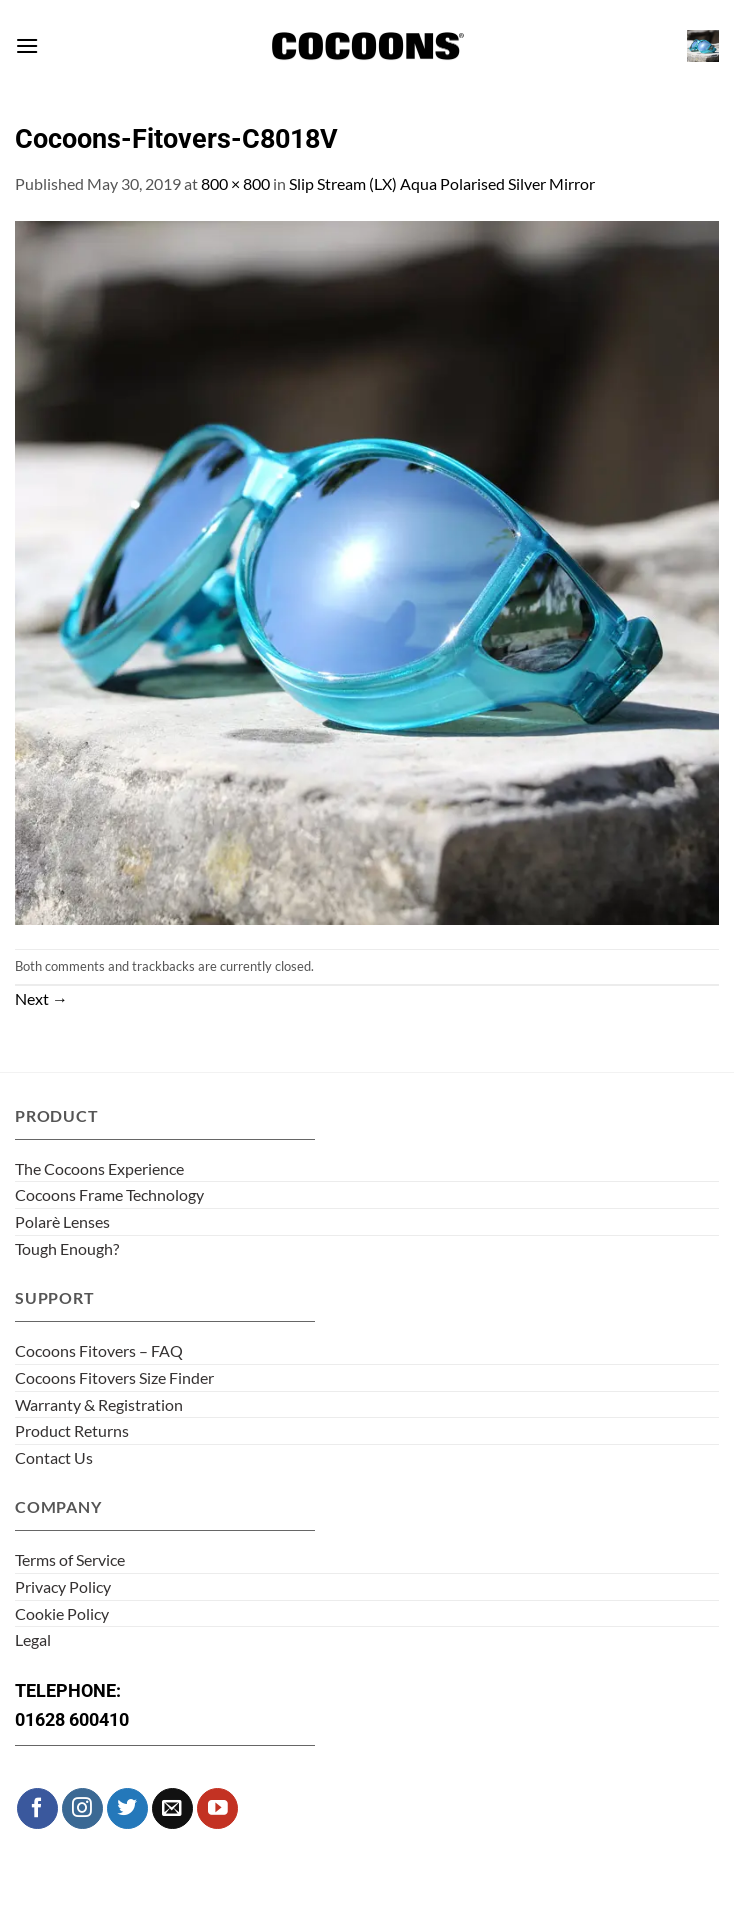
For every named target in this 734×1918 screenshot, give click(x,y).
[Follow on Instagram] (82, 1808)
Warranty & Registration (99, 1404)
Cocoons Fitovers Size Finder (114, 1377)
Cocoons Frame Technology (109, 1194)
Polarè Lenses (62, 1221)
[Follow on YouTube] (217, 1808)
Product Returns (72, 1430)
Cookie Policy (62, 1613)
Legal (33, 1639)
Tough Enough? (67, 1248)
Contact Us (54, 1457)
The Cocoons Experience (99, 1168)
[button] (27, 45)
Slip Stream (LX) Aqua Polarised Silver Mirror (442, 183)
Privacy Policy (63, 1586)
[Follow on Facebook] (37, 1808)
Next (41, 998)
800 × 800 (235, 183)
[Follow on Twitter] (127, 1808)
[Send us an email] (172, 1808)
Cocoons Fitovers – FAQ (99, 1350)
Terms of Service (70, 1559)
